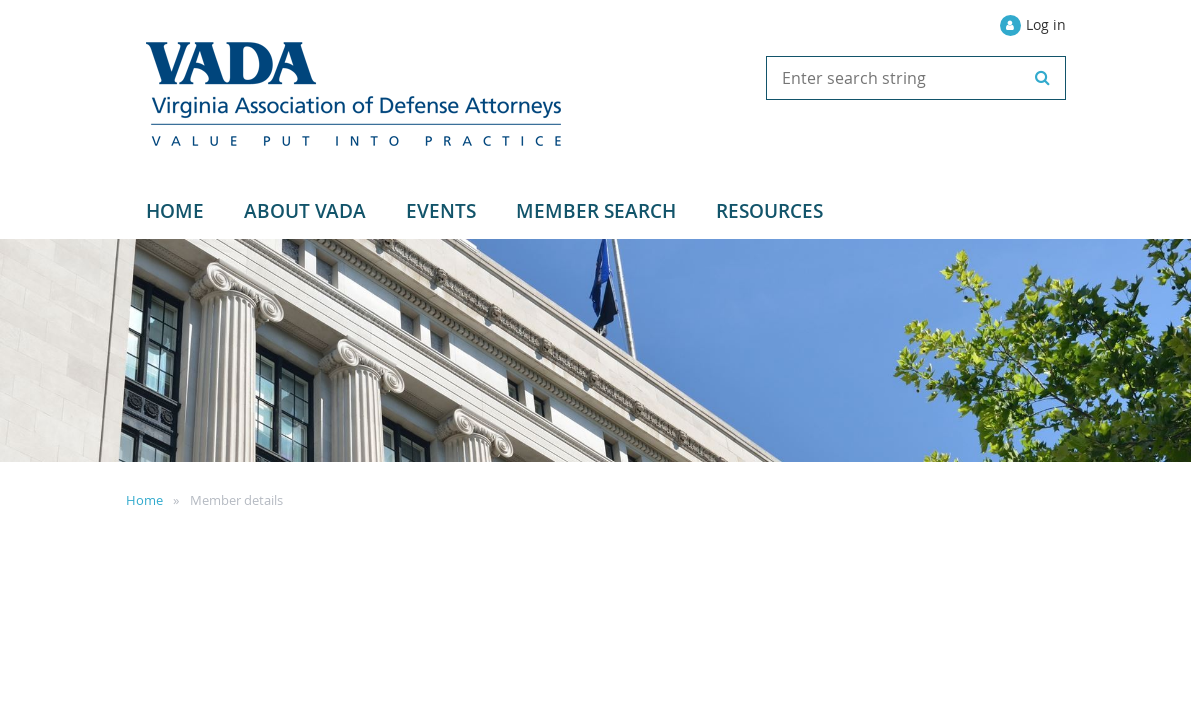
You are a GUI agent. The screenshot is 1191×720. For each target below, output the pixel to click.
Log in (1046, 24)
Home (144, 500)
